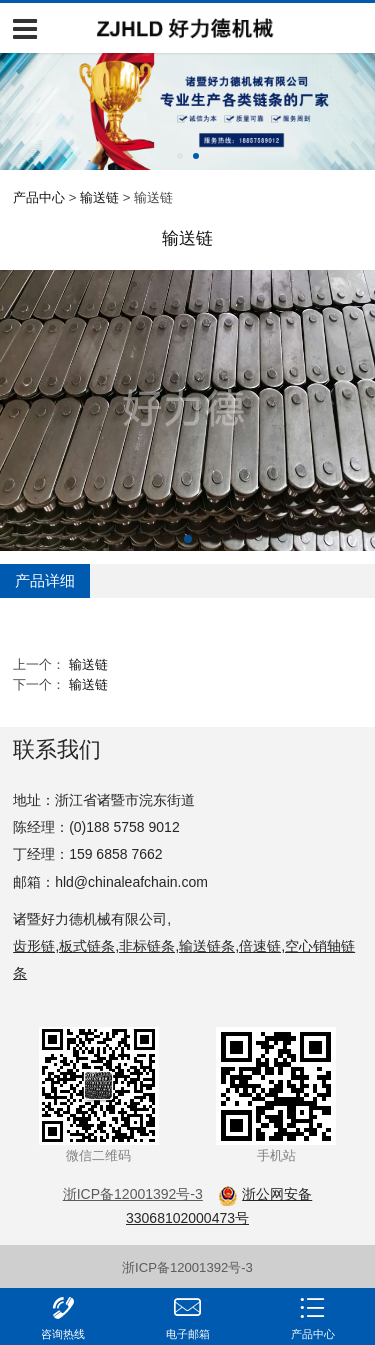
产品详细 (45, 580)
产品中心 (39, 197)
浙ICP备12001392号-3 (187, 1267)
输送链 (99, 197)
